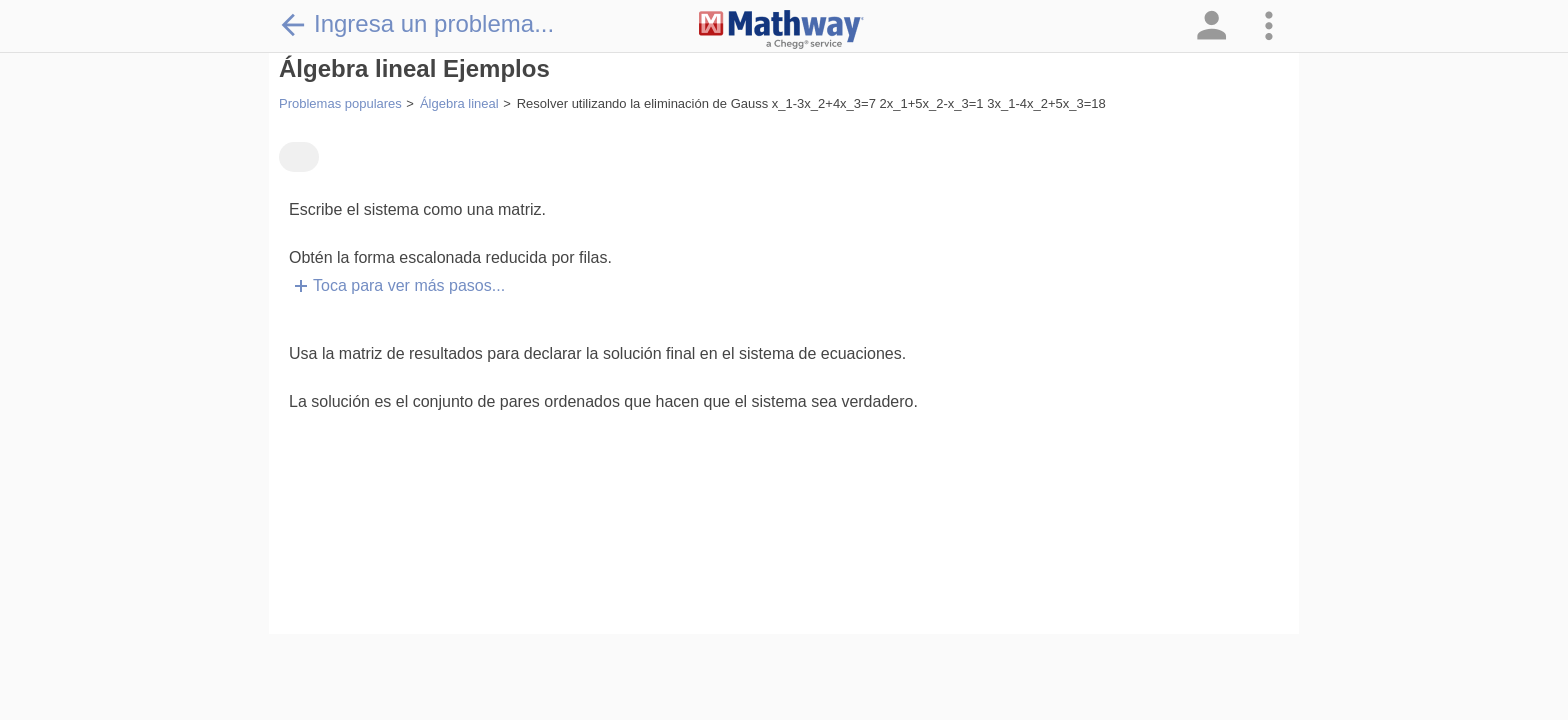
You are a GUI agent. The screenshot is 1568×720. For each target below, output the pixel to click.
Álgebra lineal (459, 103)
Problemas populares (340, 103)
